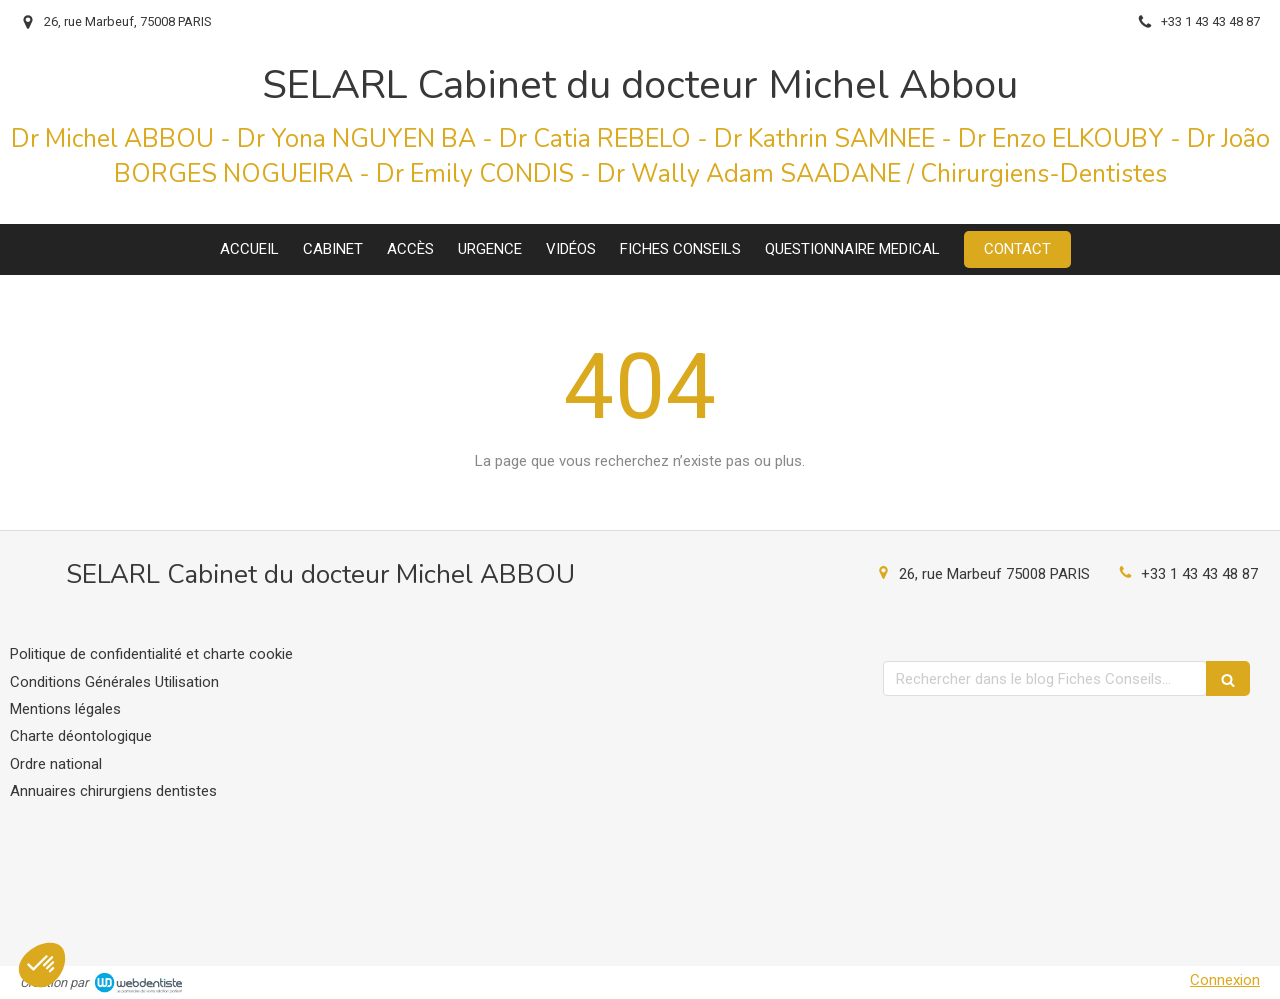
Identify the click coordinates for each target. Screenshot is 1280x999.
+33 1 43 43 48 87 (1199, 574)
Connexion (1225, 980)
